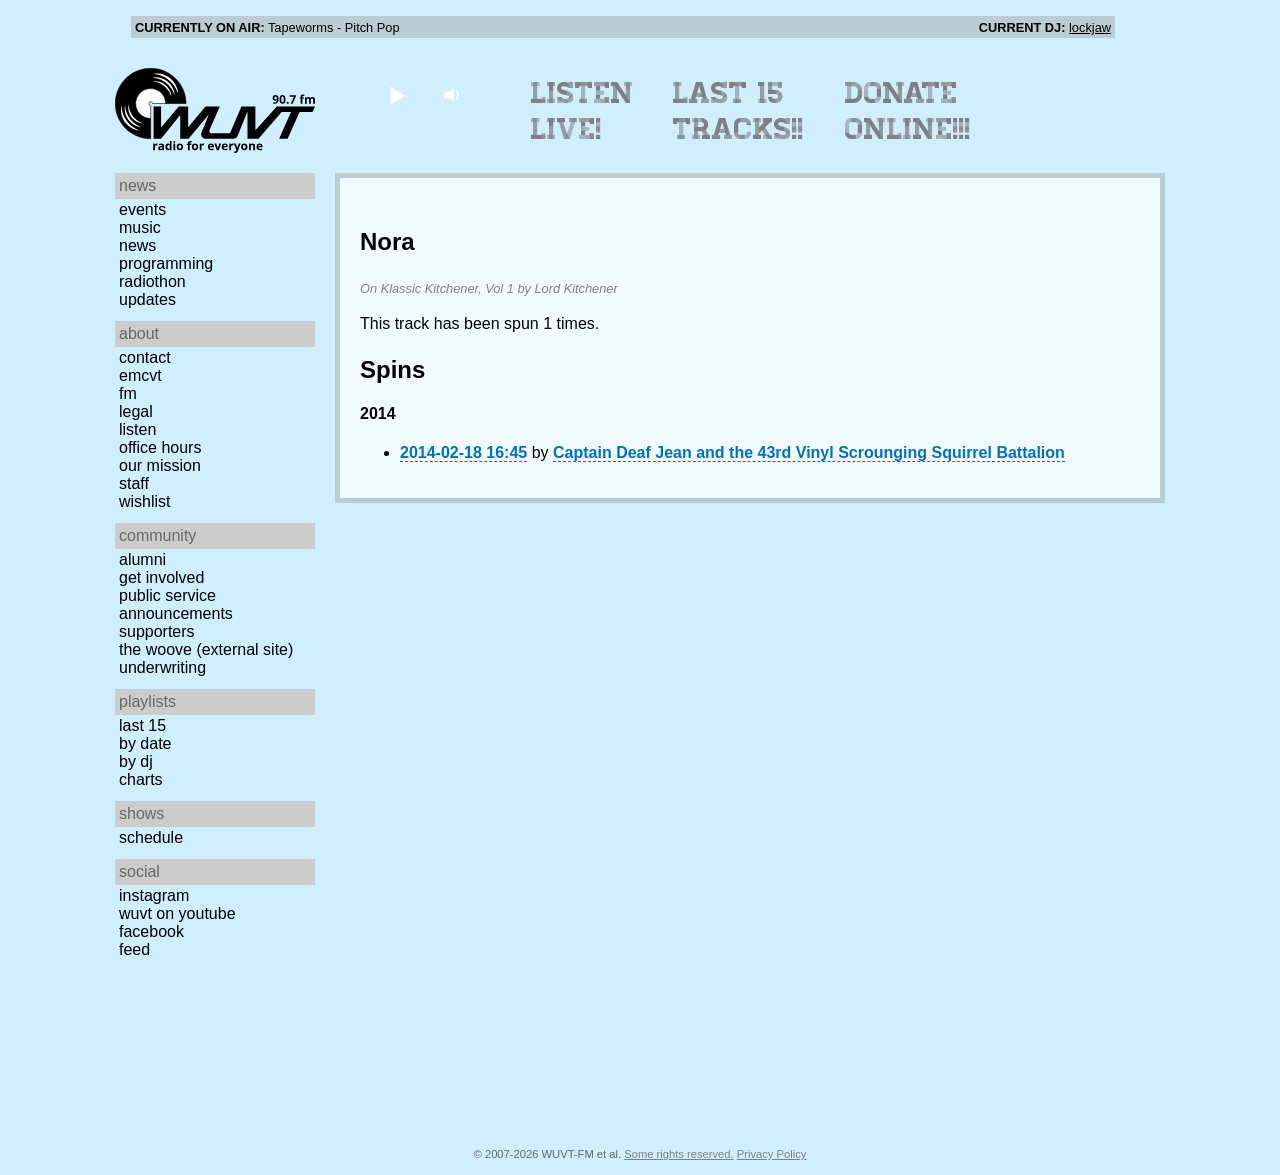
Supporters (157, 631)
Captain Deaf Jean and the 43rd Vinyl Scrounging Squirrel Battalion (809, 452)
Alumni (142, 559)
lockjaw (1090, 27)
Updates (147, 299)
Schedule (151, 837)
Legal (136, 411)
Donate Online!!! (908, 111)
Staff (134, 483)
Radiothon (152, 281)
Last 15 (142, 725)
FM (128, 393)
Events (142, 209)
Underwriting (162, 667)
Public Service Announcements (176, 604)
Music (140, 227)
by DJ (136, 761)
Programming (166, 263)
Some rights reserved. (678, 1154)
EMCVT (140, 375)
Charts (141, 779)
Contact (145, 357)
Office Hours (160, 447)
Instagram (154, 895)
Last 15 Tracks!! (738, 111)
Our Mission (160, 465)
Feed (134, 949)
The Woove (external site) (206, 649)
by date (145, 743)
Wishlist (145, 501)
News (137, 245)
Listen (137, 429)
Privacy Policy (772, 1154)
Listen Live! (582, 111)
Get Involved (161, 577)
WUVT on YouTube (177, 913)
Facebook (151, 931)
